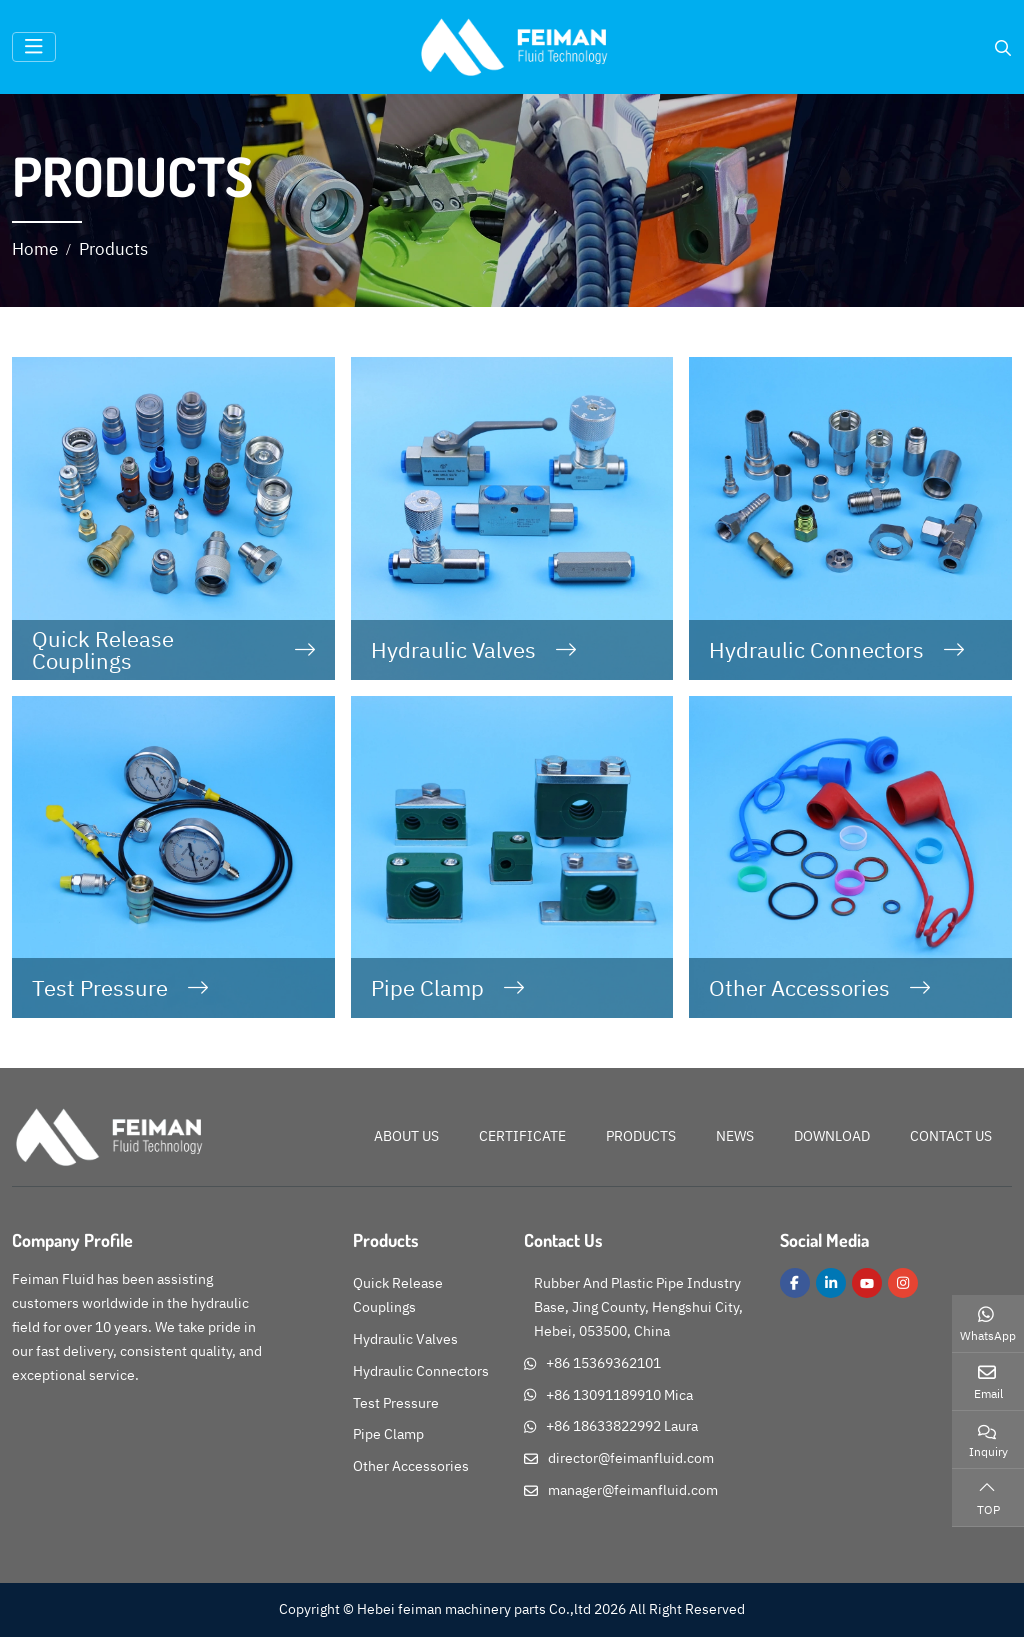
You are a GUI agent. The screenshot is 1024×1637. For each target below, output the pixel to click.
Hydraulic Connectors (816, 650)
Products (641, 1136)
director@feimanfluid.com (631, 1458)
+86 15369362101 (603, 1363)
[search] (1003, 48)
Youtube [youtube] (867, 1283)
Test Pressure (100, 988)
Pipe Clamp (427, 988)
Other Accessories (799, 988)
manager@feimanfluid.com (633, 1490)
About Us (406, 1136)
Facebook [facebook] (795, 1283)
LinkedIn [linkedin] (831, 1283)
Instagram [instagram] (903, 1283)
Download (832, 1136)
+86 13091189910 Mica (619, 1395)
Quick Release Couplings (103, 650)
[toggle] (34, 47)
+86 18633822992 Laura (622, 1426)
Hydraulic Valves (453, 650)
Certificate (522, 1136)
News (735, 1136)
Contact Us (951, 1136)
